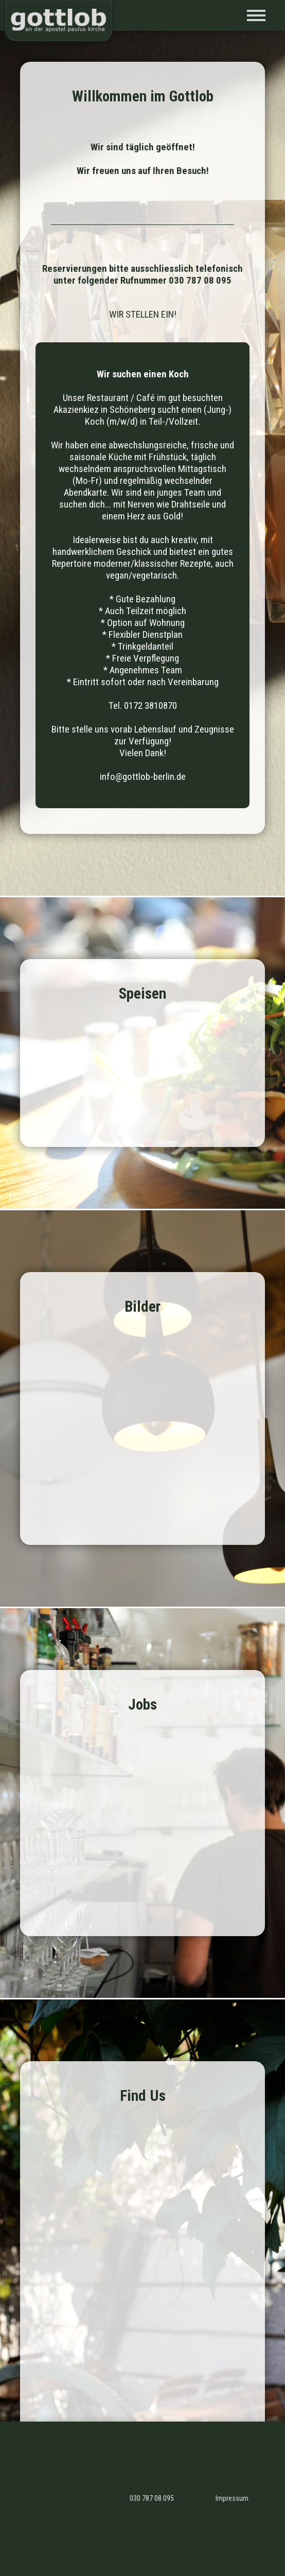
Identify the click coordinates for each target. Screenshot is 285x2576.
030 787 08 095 (152, 2498)
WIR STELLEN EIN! (142, 314)
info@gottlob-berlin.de (143, 776)
